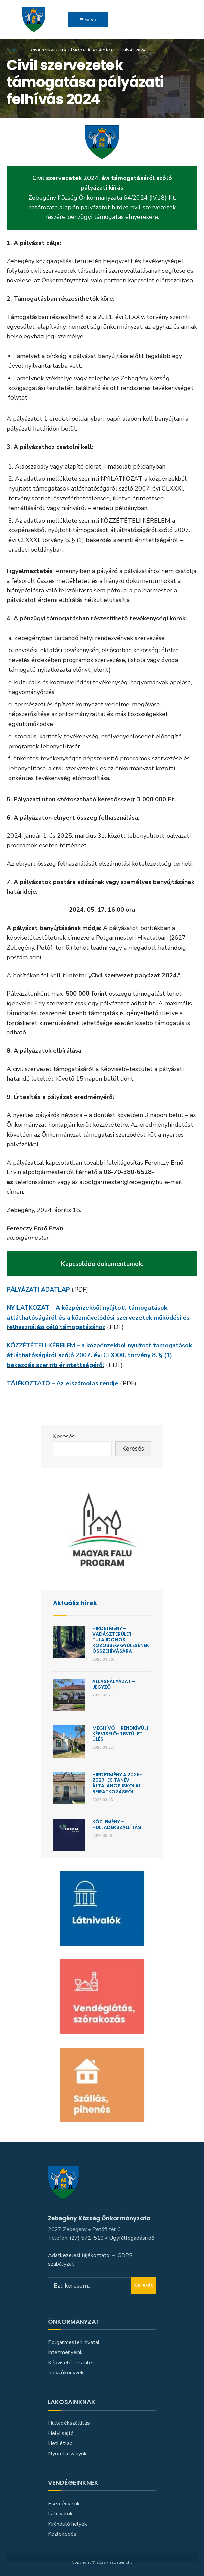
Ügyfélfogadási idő (131, 2238)
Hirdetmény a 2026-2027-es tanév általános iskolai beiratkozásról (117, 1783)
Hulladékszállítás (69, 2423)
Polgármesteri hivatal (74, 2342)
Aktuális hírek (75, 1603)
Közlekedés (62, 2534)
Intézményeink (65, 2352)
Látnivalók (60, 2513)
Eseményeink (64, 2503)
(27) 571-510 (87, 2238)
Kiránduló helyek (67, 2524)
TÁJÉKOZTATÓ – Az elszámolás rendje (62, 1383)
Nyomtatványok (67, 2453)
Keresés (64, 1436)
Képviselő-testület (71, 2362)
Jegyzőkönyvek (66, 2372)
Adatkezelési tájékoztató (78, 2255)
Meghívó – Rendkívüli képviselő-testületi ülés (120, 1734)
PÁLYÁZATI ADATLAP (38, 1289)
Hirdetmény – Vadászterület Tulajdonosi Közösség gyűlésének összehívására (120, 1640)
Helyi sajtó (61, 2433)
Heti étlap (60, 2443)
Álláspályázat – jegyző (113, 1684)
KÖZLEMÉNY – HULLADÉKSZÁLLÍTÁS (116, 1824)
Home (12, 50)
